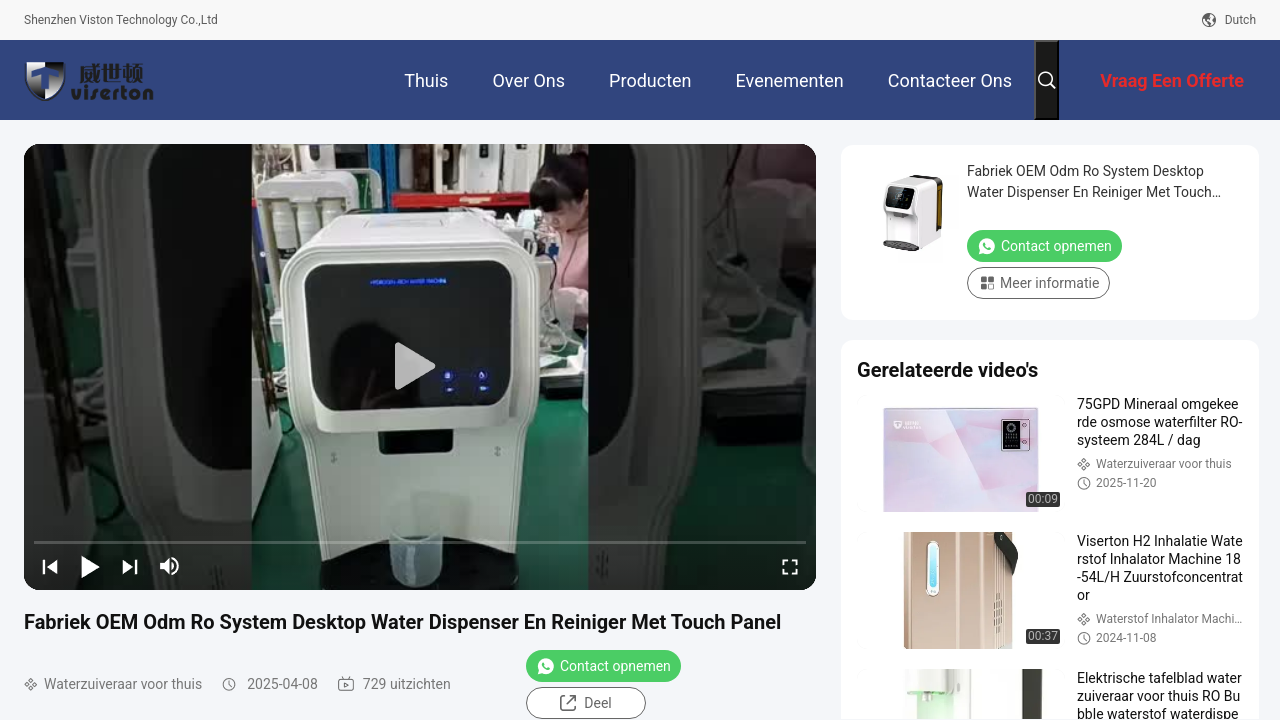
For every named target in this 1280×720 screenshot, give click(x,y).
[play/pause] (90, 566)
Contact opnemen (603, 666)
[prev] (50, 566)
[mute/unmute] (170, 566)
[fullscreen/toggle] (790, 566)
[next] (130, 566)
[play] (420, 367)
